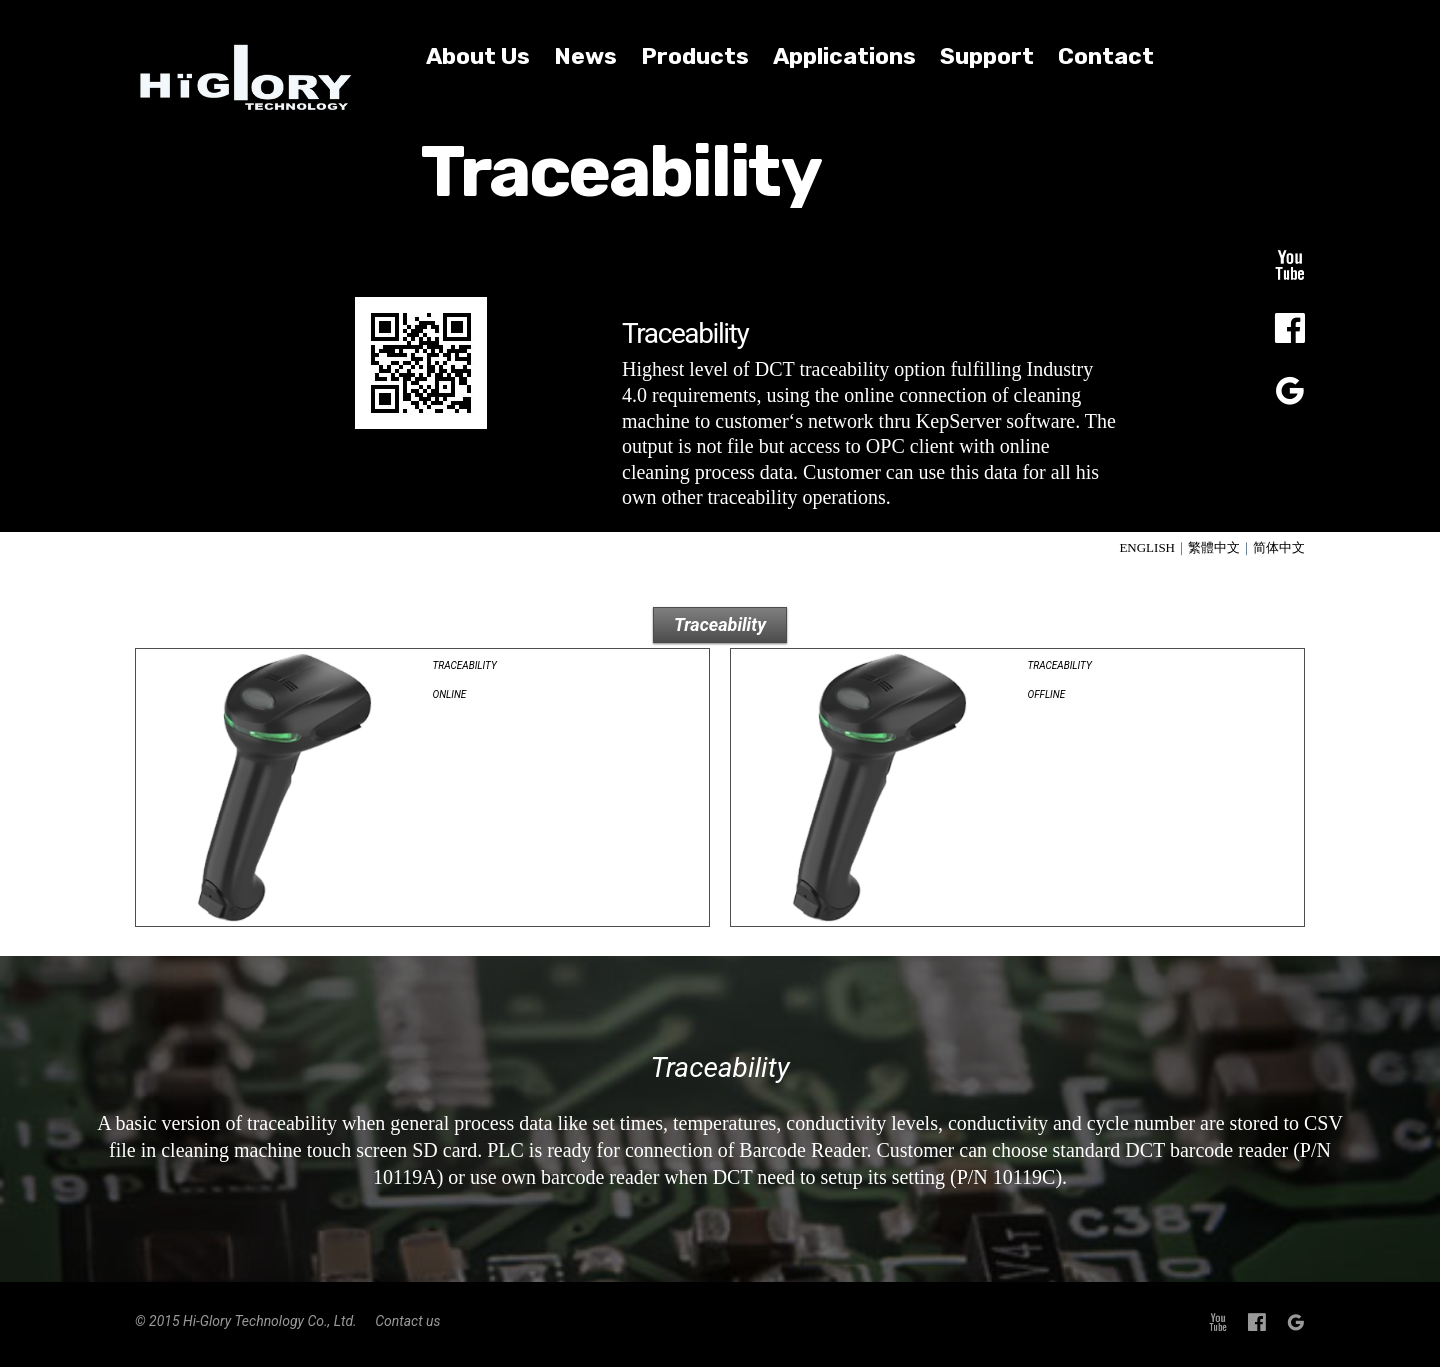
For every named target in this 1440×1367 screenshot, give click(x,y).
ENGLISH (1147, 547)
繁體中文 (1214, 547)
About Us (478, 56)
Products (695, 56)
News (585, 56)
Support (987, 56)
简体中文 (1279, 547)
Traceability (720, 624)
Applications (844, 56)
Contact (1106, 56)
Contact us (407, 1321)
